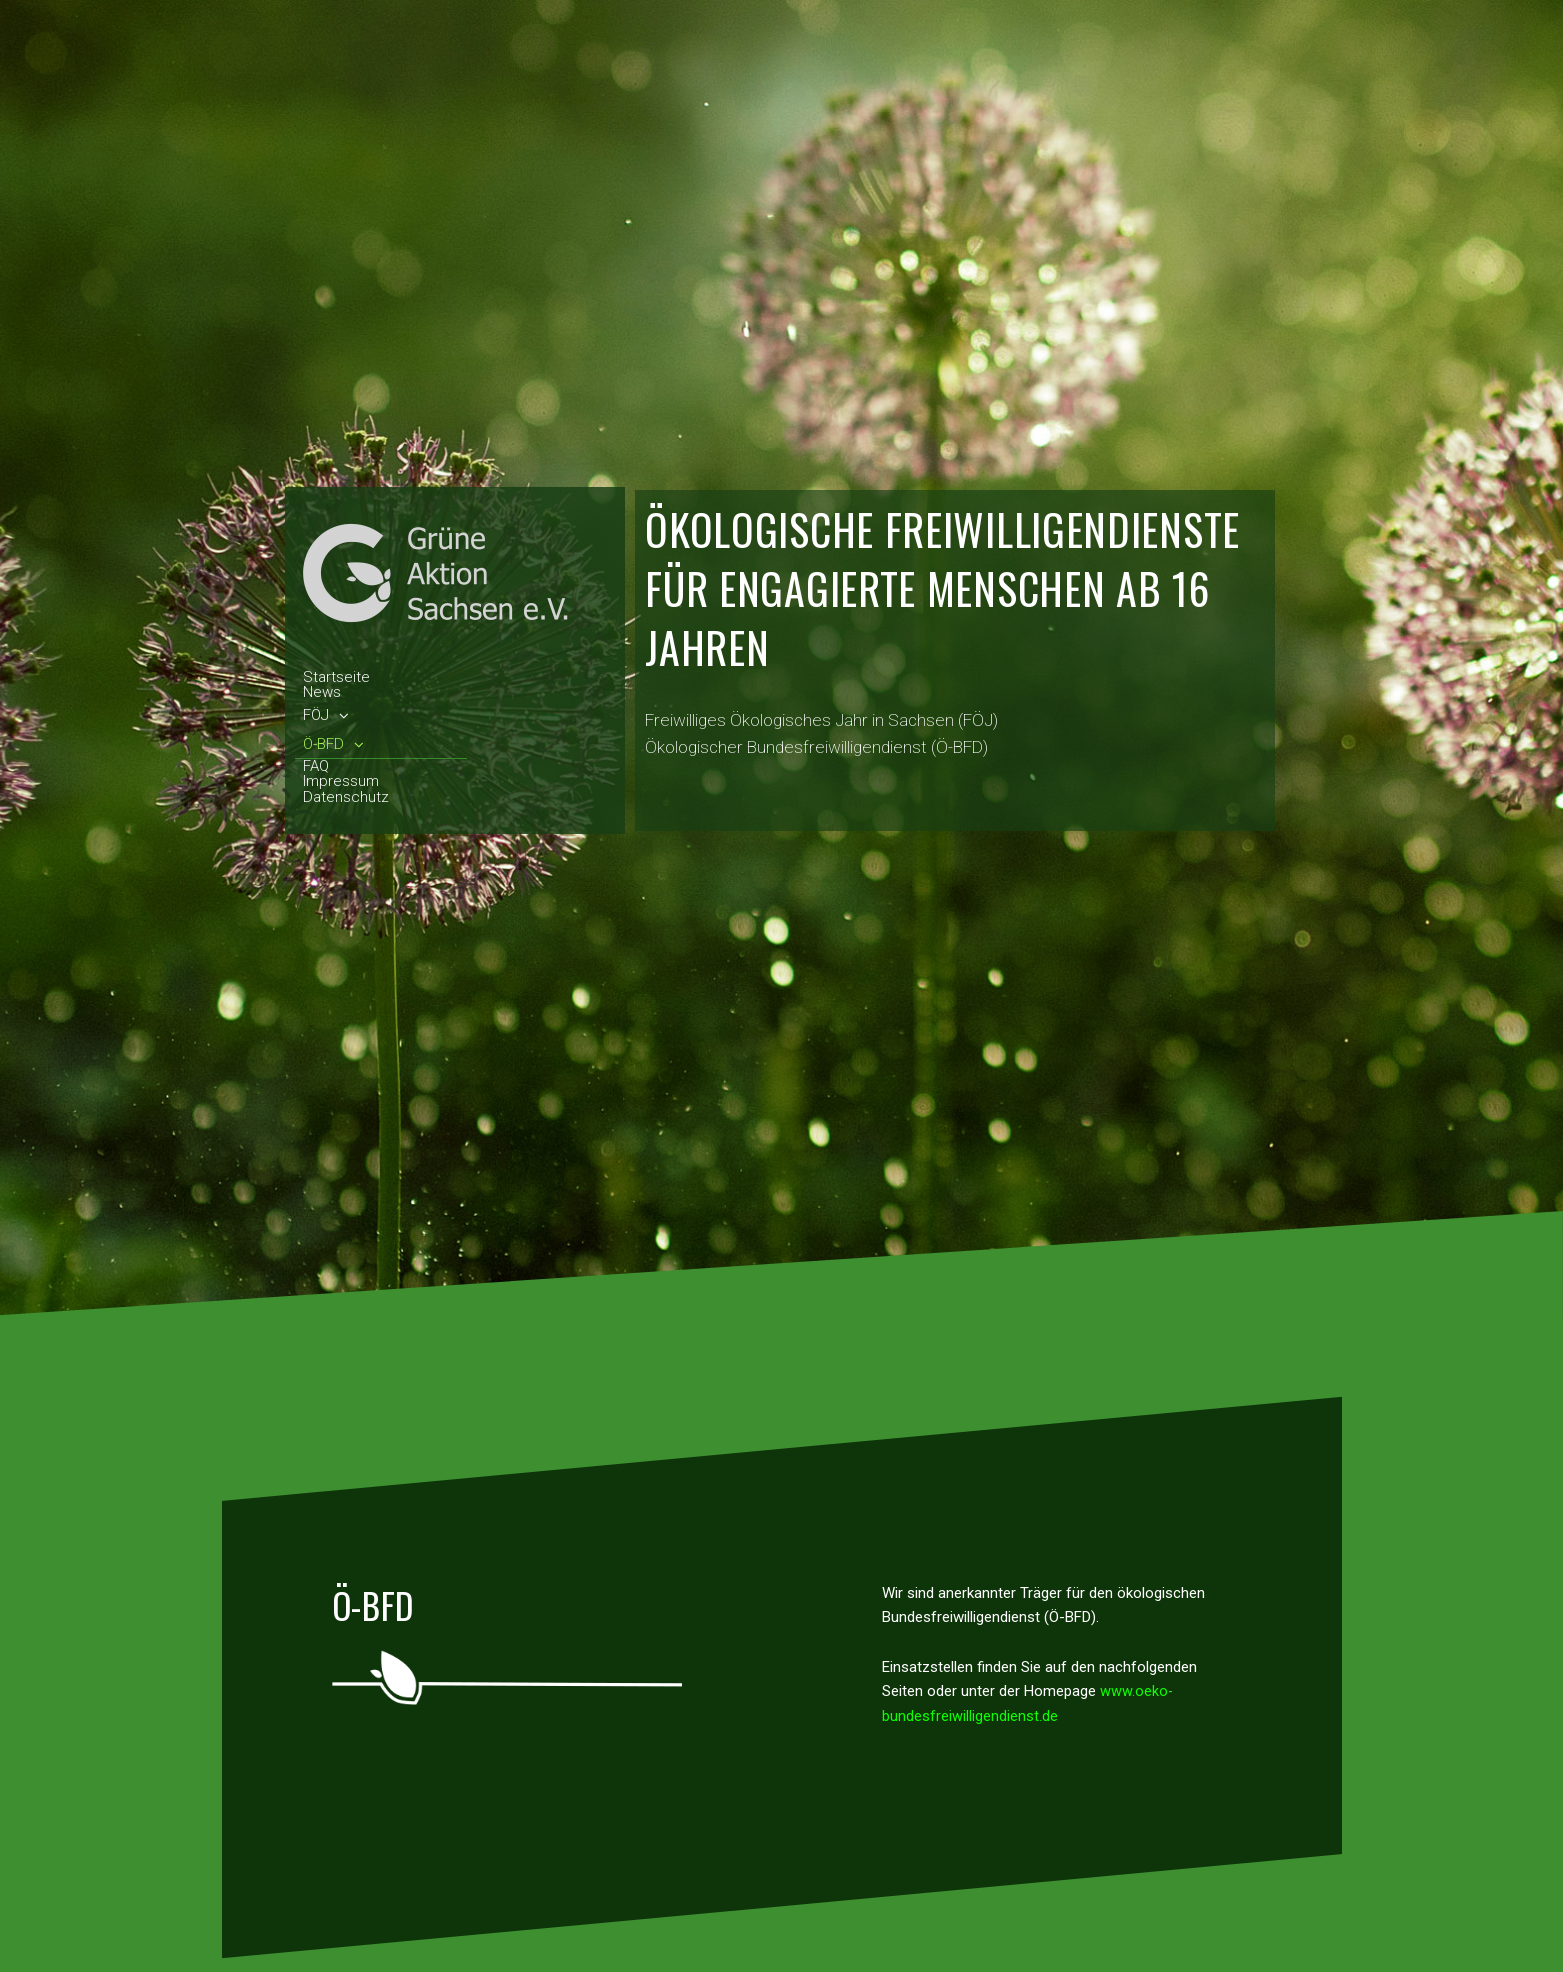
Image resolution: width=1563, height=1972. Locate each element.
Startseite (336, 678)
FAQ (316, 767)
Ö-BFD (333, 744)
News (322, 693)
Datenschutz (346, 798)
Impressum (341, 782)
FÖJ (326, 715)
